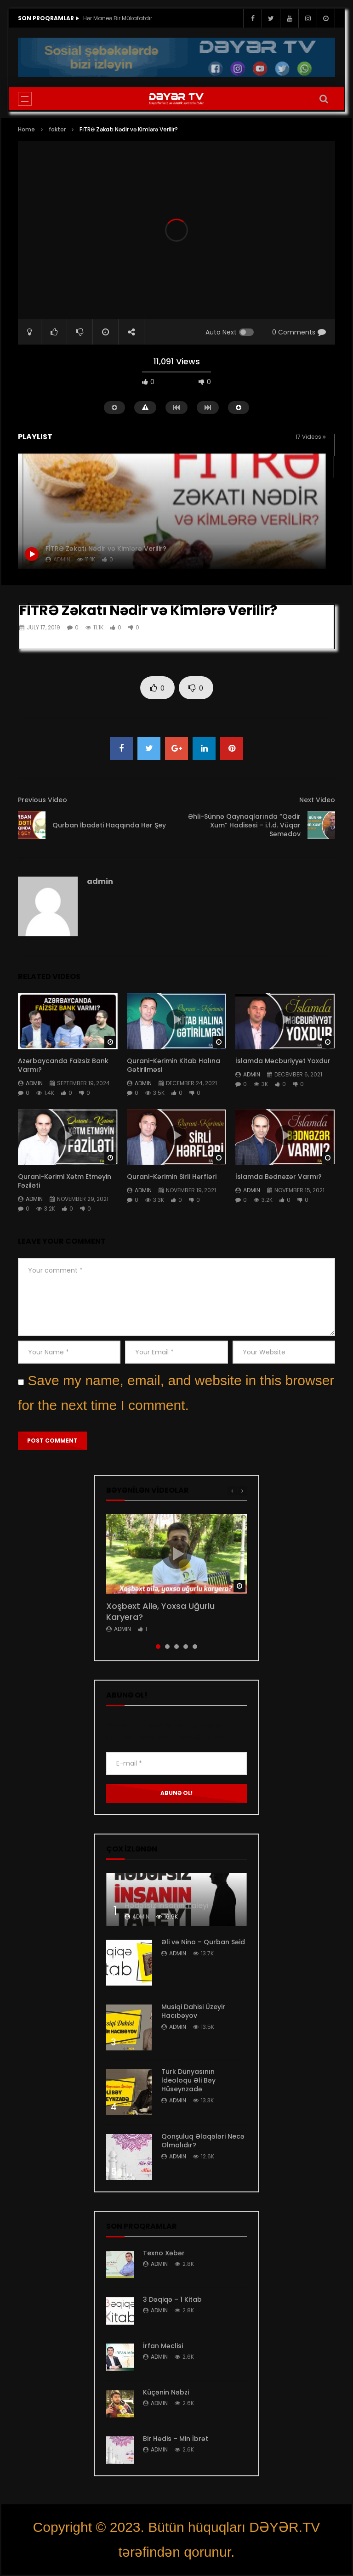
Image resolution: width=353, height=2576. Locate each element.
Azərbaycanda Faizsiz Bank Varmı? (63, 1065)
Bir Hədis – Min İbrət (175, 2438)
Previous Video (42, 799)
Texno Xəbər (164, 2253)
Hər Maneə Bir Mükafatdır (117, 18)
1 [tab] (158, 1646)
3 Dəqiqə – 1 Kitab (172, 2299)
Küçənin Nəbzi (166, 2392)
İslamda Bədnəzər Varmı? (278, 1176)
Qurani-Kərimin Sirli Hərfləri (171, 1176)
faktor (57, 129)
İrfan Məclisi (163, 2345)
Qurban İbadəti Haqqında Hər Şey (109, 825)
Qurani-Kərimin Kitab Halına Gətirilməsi (173, 1065)
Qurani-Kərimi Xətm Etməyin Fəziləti (64, 1181)
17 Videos (311, 437)
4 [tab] (185, 1646)
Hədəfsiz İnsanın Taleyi (167, 1905)
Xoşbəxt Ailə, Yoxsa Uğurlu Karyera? (160, 1611)
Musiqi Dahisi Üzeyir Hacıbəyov (193, 2011)
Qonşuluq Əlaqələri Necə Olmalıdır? (203, 2141)
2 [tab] (167, 1646)
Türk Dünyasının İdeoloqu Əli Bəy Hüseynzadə (188, 2080)
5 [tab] (195, 1646)
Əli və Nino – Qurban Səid (203, 1942)
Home (26, 129)
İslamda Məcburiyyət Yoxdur (282, 1060)
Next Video (317, 799)
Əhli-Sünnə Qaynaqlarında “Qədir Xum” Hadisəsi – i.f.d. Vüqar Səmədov (244, 825)
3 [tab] (176, 1646)
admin (100, 881)
